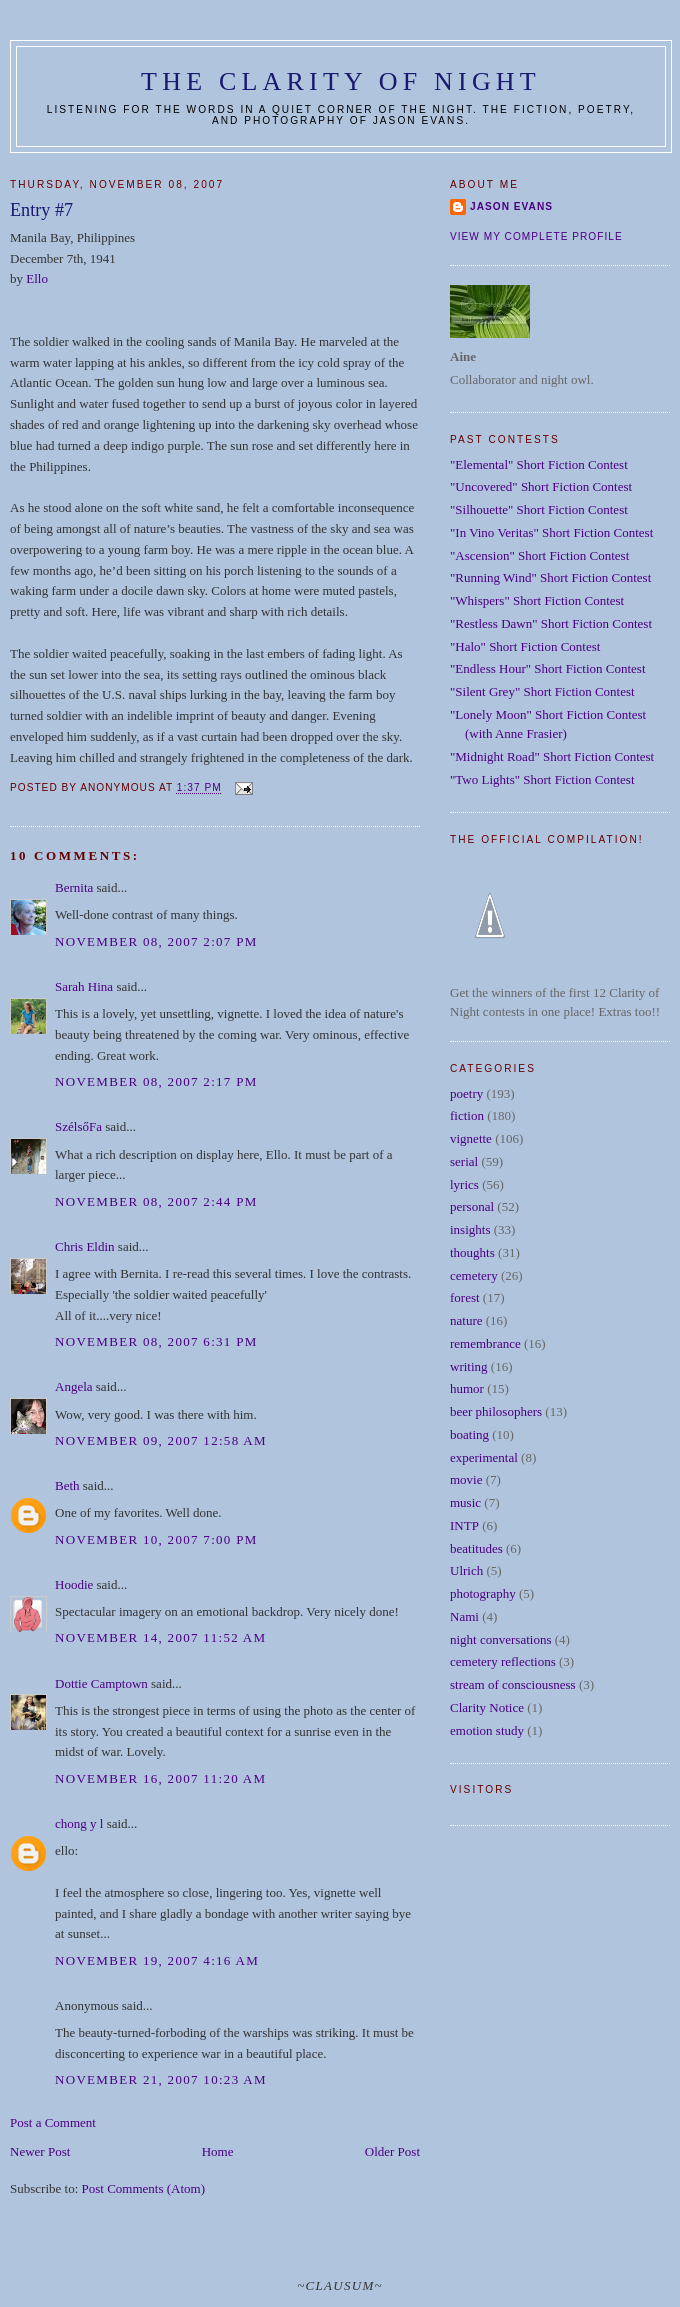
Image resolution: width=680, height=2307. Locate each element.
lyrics (464, 1184)
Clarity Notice (487, 1707)
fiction (467, 1115)
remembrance (485, 1343)
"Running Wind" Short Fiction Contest (550, 577)
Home (218, 2151)
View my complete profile (536, 236)
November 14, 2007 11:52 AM (160, 1637)
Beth (67, 1485)
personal (472, 1206)
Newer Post (40, 2151)
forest (465, 1297)
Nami (464, 1616)
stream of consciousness (513, 1684)
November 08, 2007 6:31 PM (156, 1341)
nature (466, 1320)
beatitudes (476, 1548)
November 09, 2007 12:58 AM (161, 1440)
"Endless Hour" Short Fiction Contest (548, 668)
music (465, 1502)
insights (470, 1229)
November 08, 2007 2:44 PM (156, 1201)
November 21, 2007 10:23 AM (161, 2079)
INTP (464, 1525)
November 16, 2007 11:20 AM (160, 1778)
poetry (466, 1093)
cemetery (474, 1275)
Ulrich (466, 1570)
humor (467, 1388)
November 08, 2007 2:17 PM (156, 1081)
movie (466, 1479)
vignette (471, 1138)
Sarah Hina (84, 986)
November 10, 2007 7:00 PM (156, 1539)
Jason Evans (511, 206)
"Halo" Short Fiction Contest (525, 646)
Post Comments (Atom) (144, 2188)
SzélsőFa (78, 1126)
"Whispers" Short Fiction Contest (537, 600)
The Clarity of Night (341, 81)
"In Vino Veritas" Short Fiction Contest (551, 532)
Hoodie (74, 1584)
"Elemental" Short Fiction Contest (539, 464)
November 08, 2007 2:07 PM (156, 941)
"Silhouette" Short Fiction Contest (539, 509)
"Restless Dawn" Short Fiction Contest (551, 623)
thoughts (472, 1252)
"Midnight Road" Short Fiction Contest (552, 756)
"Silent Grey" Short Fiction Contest (542, 691)
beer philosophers (496, 1411)
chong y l (79, 1823)
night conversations (500, 1639)
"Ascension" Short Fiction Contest (539, 555)
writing (469, 1366)
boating (469, 1434)
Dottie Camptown (101, 1683)
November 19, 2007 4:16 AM (157, 1960)
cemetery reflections (503, 1661)
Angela (74, 1386)
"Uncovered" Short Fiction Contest (541, 486)
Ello (37, 278)
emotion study (487, 1730)
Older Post (392, 2151)
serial (464, 1161)
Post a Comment (53, 2122)
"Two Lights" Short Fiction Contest (542, 779)
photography (483, 1593)
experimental (484, 1457)
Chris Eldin (85, 1246)
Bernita (74, 887)
